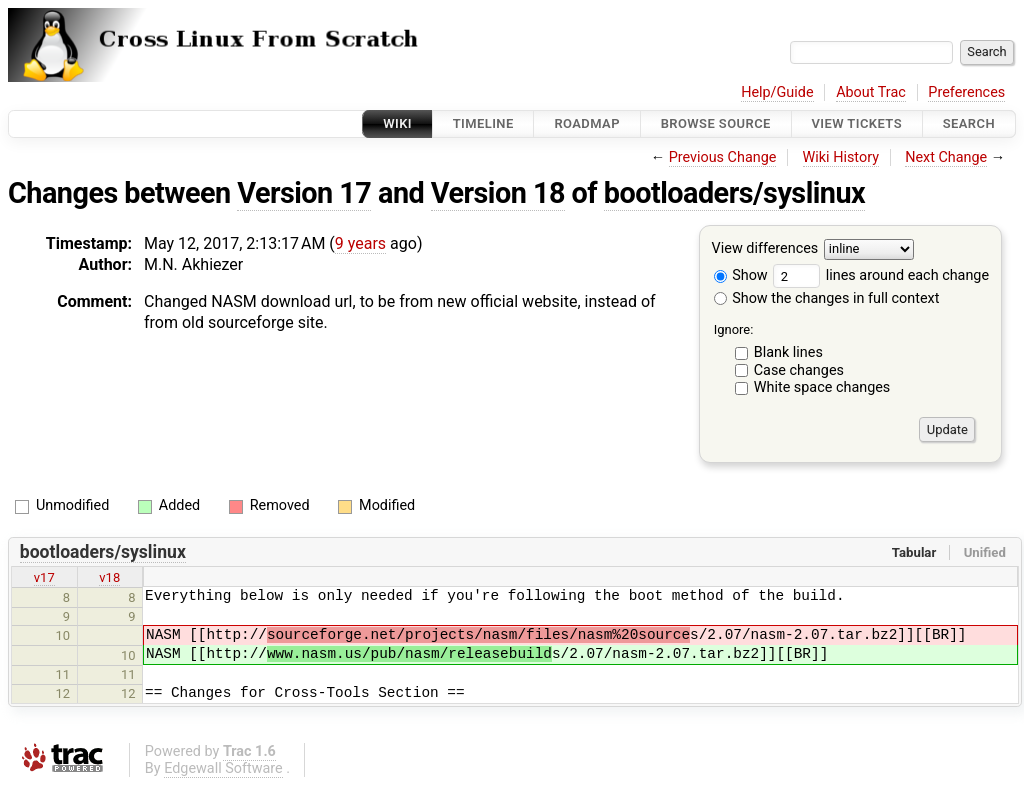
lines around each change (881, 275)
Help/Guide (777, 92)
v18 (109, 577)
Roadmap (587, 123)
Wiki (397, 123)
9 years (360, 243)
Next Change (946, 157)
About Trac (871, 92)
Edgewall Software (223, 768)
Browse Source (716, 123)
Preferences (966, 92)
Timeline (483, 123)
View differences (765, 249)
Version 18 (498, 193)
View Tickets (857, 123)
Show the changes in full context (827, 298)
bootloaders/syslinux (734, 193)
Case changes (799, 370)
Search (969, 123)
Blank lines (788, 352)
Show (741, 275)
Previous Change (723, 157)
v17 (44, 577)
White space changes (822, 387)
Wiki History (841, 157)
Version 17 (304, 193)
